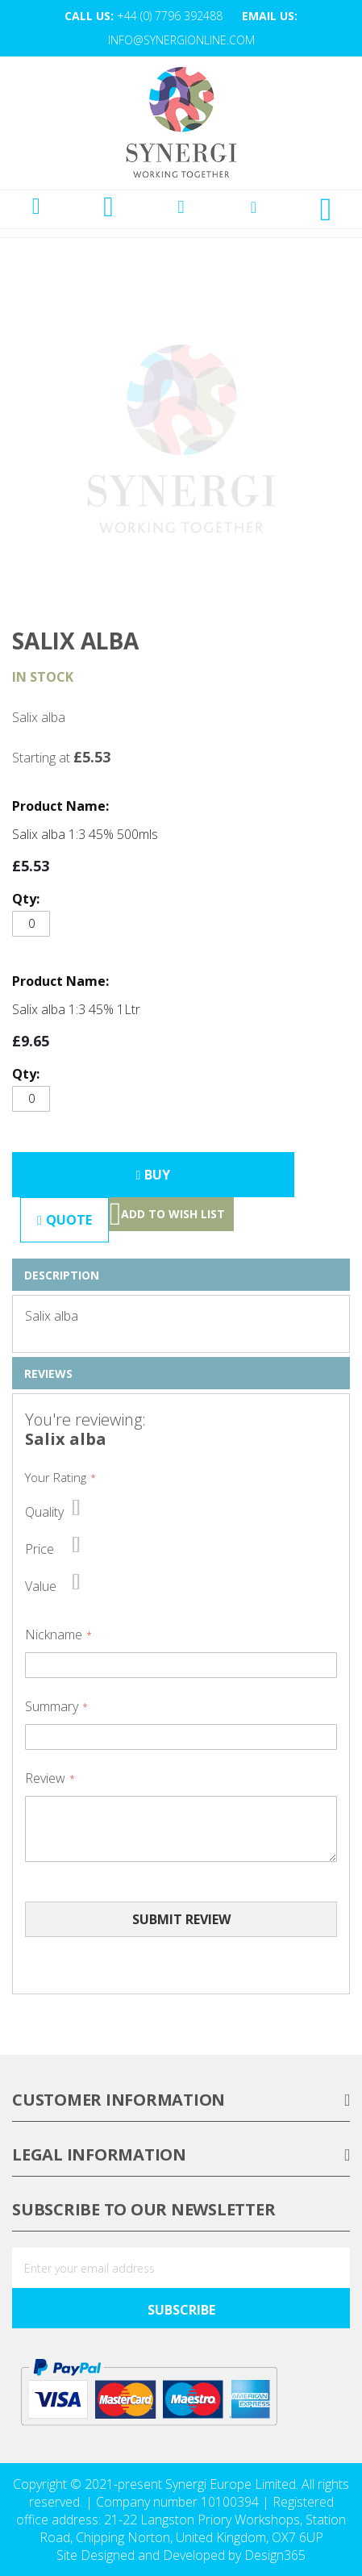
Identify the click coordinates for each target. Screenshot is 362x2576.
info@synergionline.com (181, 40)
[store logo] (181, 123)
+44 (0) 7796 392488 (170, 15)
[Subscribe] (181, 2308)
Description (61, 1275)
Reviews (48, 1373)
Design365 (275, 2555)
